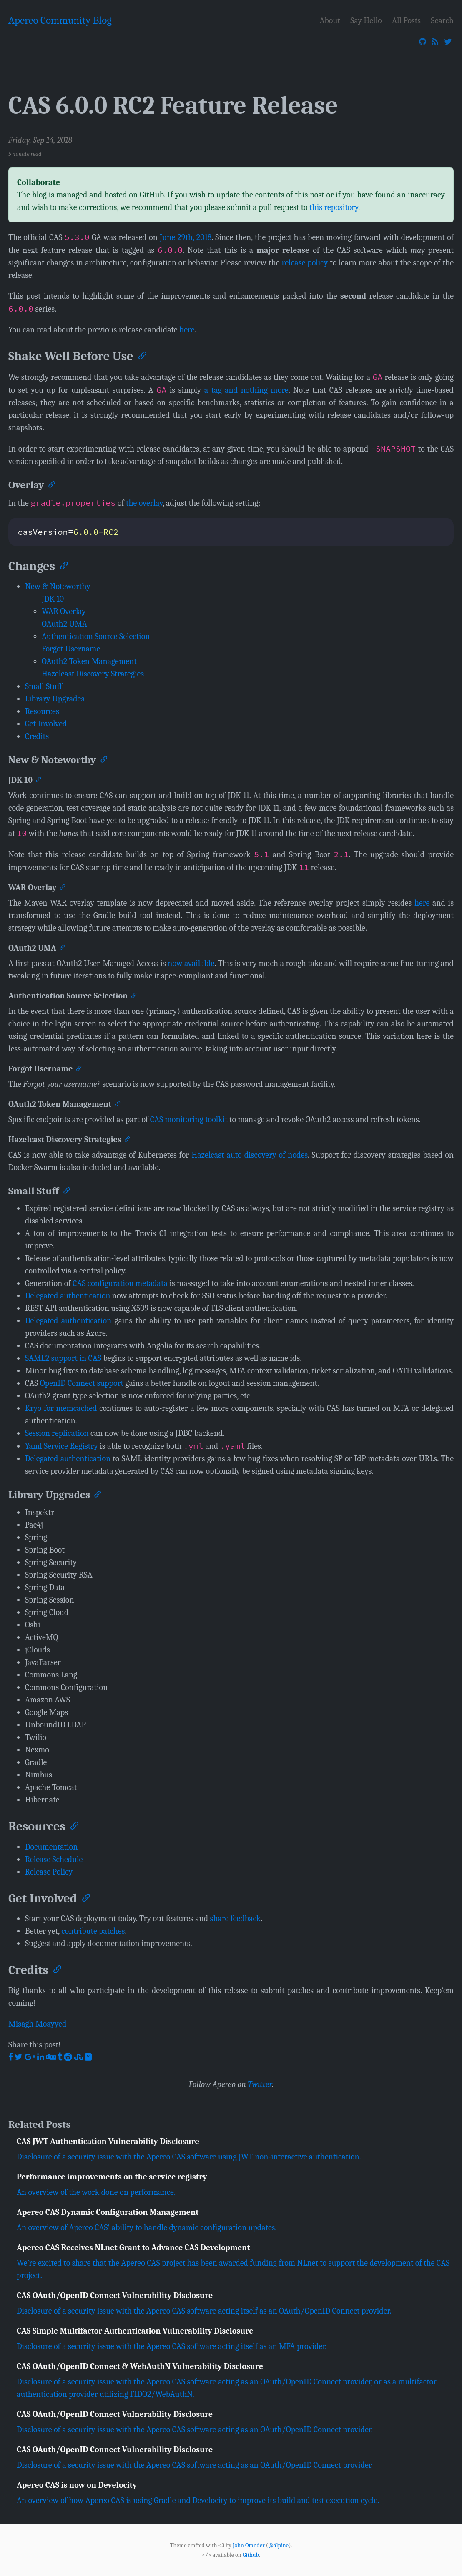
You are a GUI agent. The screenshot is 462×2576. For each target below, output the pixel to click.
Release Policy (49, 1872)
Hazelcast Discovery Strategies (93, 674)
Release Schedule (54, 1859)
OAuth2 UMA (64, 624)
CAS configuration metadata (120, 1283)
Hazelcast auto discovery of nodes (249, 1155)
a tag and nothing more (246, 390)
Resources (42, 711)
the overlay (144, 503)
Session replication (57, 1433)
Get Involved (46, 724)
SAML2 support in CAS (63, 1358)
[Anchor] (142, 355)
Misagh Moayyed (37, 2024)
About (330, 20)
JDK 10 (53, 599)
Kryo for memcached (61, 1408)
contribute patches (93, 1931)
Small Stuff (43, 686)
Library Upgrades (54, 699)
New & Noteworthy (57, 586)
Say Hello (366, 20)
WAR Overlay (64, 611)
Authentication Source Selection (96, 636)
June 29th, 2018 (185, 237)
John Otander (249, 2545)
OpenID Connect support (81, 1383)
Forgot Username (71, 649)
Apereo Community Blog (60, 20)
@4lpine (278, 2545)
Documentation (51, 1847)
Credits (37, 736)
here (186, 329)
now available (191, 963)
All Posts (406, 20)
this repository (333, 207)
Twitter (260, 2084)
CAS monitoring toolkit (189, 1119)
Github (251, 2555)
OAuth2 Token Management (89, 661)
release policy (305, 262)
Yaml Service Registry (61, 1446)
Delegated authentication (67, 1295)
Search (442, 20)
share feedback (235, 1918)
